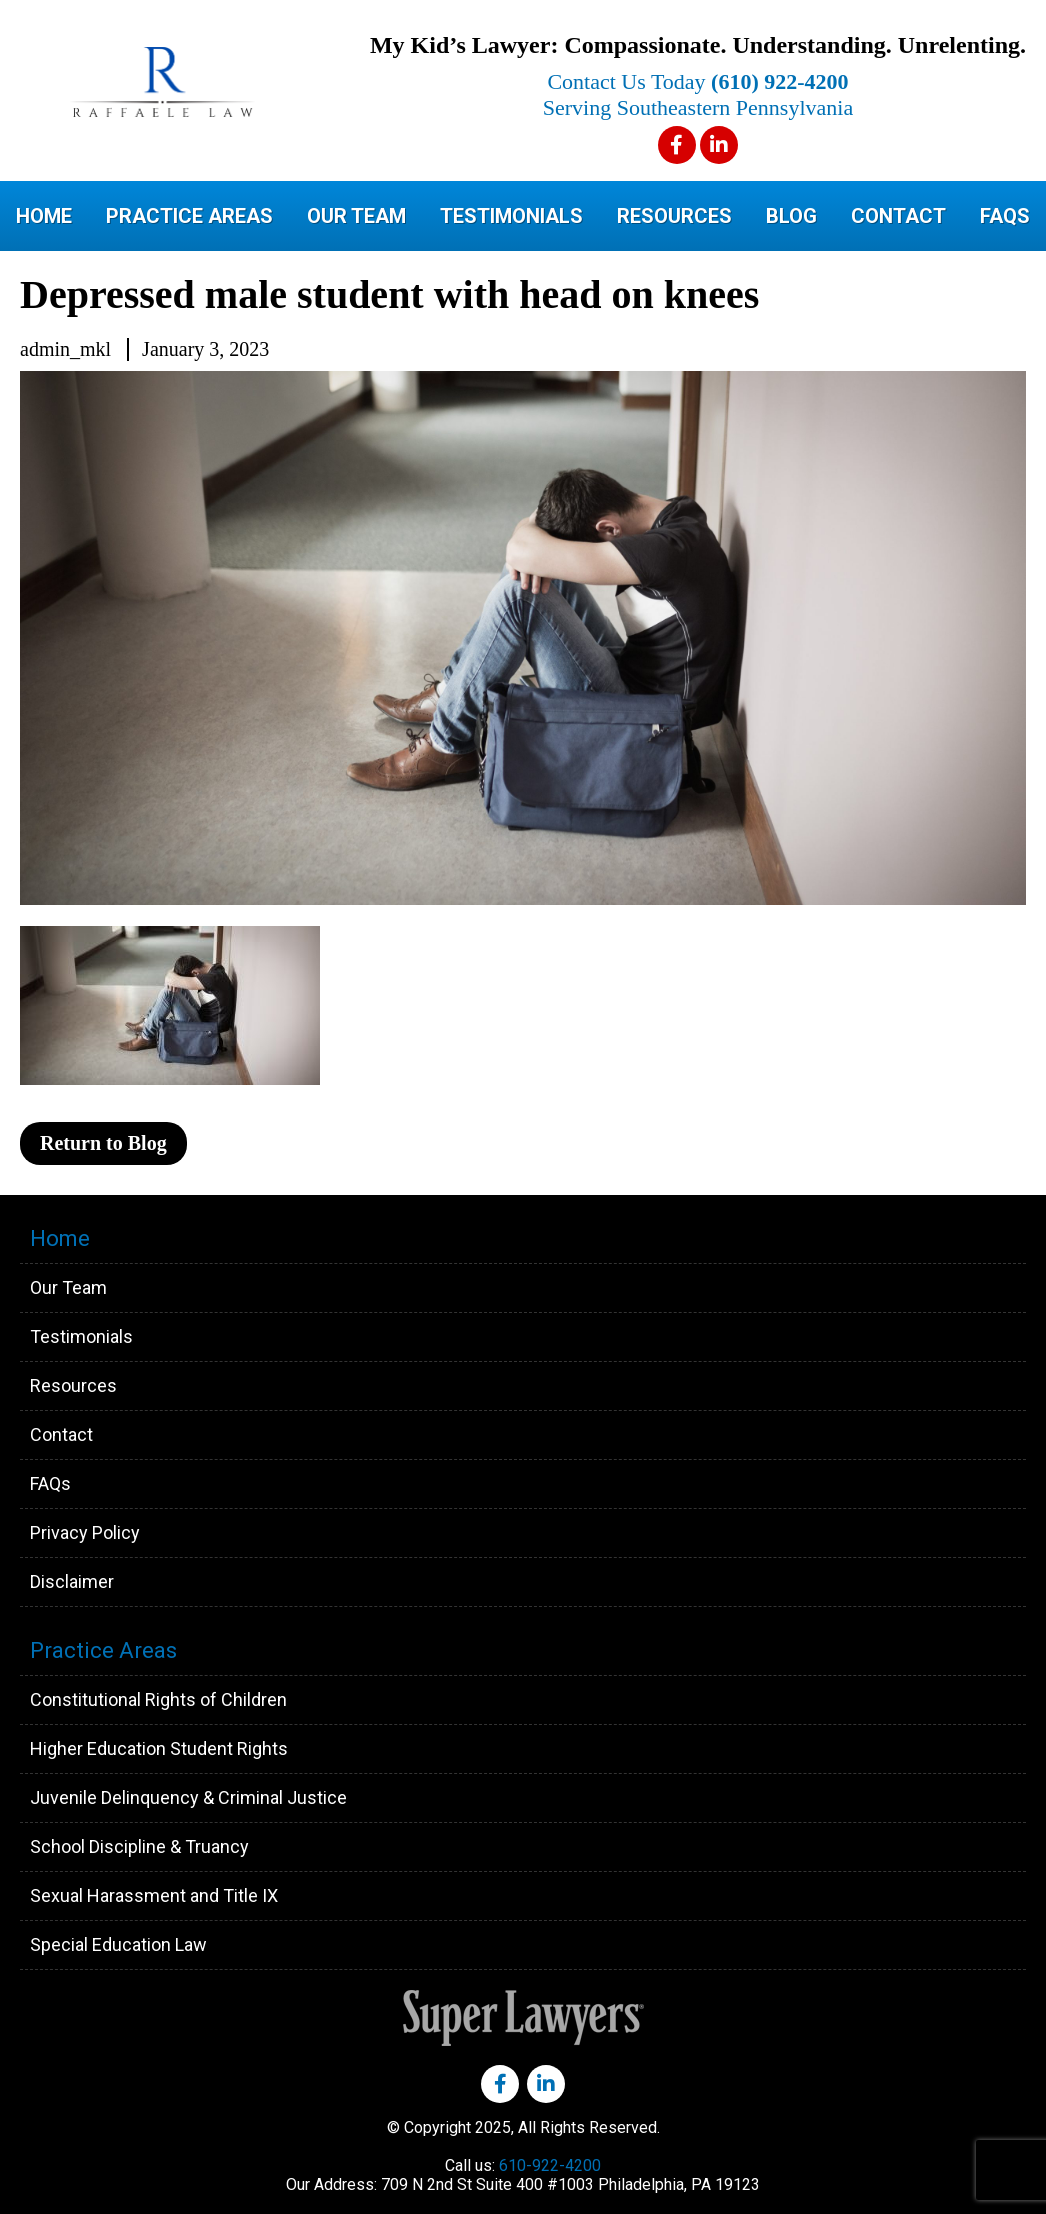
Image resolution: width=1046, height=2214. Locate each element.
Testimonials (511, 216)
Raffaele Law (210, 82)
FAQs (1005, 216)
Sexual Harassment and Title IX (154, 1895)
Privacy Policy (85, 1532)
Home (44, 216)
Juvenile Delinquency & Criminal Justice (188, 1797)
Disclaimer (72, 1581)
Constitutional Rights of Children (158, 1699)
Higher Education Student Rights (159, 1748)
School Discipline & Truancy (139, 1846)
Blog (791, 216)
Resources (674, 216)
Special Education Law (118, 1944)
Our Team (356, 216)
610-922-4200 (550, 2165)
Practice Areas (189, 216)
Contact (898, 216)
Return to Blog (103, 1143)
